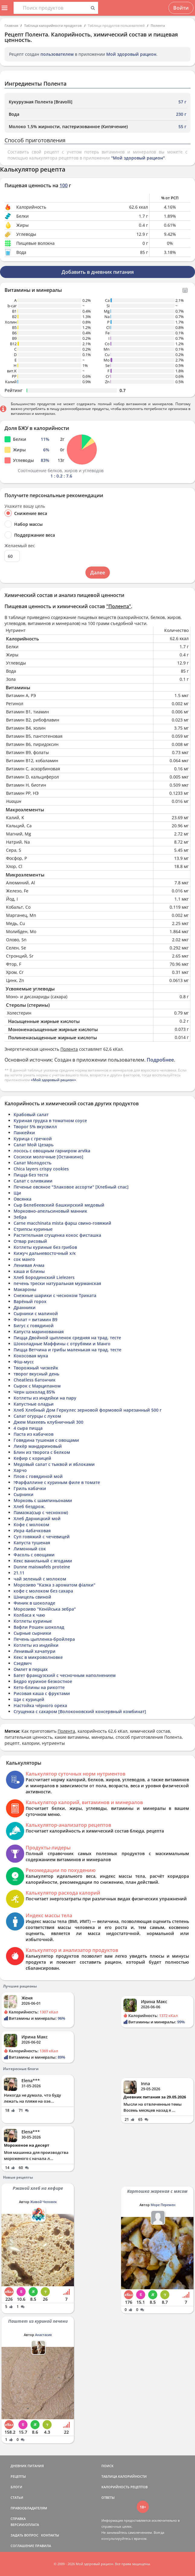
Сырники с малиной (36, 1313)
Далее (97, 572)
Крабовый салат (31, 1114)
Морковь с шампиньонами (43, 1500)
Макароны (25, 1289)
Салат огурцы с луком (37, 1416)
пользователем (57, 54)
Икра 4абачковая (32, 1530)
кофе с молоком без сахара (43, 1591)
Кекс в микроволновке (38, 1657)
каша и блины (29, 1271)
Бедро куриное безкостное (43, 1681)
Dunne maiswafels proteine (42, 1567)
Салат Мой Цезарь (33, 1145)
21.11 (19, 1573)
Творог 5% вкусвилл (35, 1126)
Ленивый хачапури (35, 1651)
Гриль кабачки (30, 1488)
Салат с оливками (33, 1181)
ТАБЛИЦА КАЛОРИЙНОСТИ (124, 2476)
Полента (158, 25)
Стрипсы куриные (33, 1229)
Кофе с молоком (31, 1524)
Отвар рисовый (30, 1241)
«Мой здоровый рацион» (53, 1079)
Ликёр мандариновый (38, 1446)
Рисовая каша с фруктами (42, 1693)
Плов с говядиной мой (38, 1476)
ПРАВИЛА (43, 2545)
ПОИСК (107, 2466)
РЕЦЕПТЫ (18, 2476)
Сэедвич (23, 1663)
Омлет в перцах (31, 1669)
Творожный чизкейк (36, 1368)
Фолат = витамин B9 (35, 1319)
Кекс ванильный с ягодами (43, 1561)
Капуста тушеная (32, 1542)
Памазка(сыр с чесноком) (41, 1512)
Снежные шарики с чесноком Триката (55, 1295)
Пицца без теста (31, 1175)
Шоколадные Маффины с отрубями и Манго (62, 1343)
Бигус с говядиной (34, 1325)
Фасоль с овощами (34, 1555)
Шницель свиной (32, 1597)
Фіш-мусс (24, 1362)
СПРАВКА (18, 2518)
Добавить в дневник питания (98, 272)
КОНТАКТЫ (50, 2535)
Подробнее (160, 1059)
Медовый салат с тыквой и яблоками (54, 1464)
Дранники (25, 1307)
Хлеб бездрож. (29, 1506)
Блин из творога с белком (42, 1452)
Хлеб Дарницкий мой (37, 1518)
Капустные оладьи (34, 1404)
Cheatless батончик (35, 1380)
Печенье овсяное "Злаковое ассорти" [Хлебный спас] (71, 1187)
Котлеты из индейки (36, 1645)
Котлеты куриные (33, 1621)
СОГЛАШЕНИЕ (22, 2545)
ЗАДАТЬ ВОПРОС (24, 2535)
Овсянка (22, 1199)
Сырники (24, 1494)
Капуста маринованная (39, 1331)
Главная (11, 25)
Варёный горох (30, 1301)
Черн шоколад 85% (34, 1392)
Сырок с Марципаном (37, 1386)
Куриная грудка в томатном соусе (50, 1120)
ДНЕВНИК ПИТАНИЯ (27, 2466)
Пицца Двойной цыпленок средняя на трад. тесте (67, 1337)
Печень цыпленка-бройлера (44, 1639)
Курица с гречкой (33, 1138)
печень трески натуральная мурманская (57, 1283)
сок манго (24, 1259)
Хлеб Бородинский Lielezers (44, 1277)
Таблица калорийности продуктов (53, 25)
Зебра (20, 1217)
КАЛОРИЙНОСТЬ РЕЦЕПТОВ (124, 2487)
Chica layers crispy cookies (41, 1169)
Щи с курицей (29, 1699)
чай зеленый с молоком (40, 1579)
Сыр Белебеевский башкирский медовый (59, 1205)
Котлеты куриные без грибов (45, 1247)
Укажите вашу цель (25, 506)
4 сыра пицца (28, 1428)
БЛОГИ (16, 2487)
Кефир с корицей (32, 1458)
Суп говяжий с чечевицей (42, 1536)
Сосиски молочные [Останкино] (48, 1157)
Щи (17, 1193)
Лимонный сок (30, 1549)
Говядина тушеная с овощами (46, 1440)
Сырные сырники (32, 1633)
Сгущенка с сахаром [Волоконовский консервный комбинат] (80, 1711)
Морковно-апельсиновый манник (50, 1211)
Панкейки (24, 1132)
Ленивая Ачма (29, 1265)
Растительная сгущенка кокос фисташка (57, 1235)
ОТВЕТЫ (108, 2497)
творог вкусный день (36, 1374)
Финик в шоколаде (34, 1603)
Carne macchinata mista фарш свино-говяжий (62, 1223)
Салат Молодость (32, 1163)
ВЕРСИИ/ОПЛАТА (25, 2524)
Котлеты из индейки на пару (45, 1398)
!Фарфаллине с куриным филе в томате (57, 1482)
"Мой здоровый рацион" (138, 158)
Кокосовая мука (31, 1356)
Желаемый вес (20, 545)
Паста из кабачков (33, 1434)
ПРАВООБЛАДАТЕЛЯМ (29, 2508)
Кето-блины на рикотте (39, 1687)
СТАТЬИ (17, 2497)
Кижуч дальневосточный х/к (45, 1253)
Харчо (20, 1470)
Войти (181, 8)
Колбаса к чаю (29, 1615)
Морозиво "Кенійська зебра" (45, 1609)
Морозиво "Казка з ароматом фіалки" (54, 1585)
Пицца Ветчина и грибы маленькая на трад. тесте (67, 1350)
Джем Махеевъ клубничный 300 (48, 1422)
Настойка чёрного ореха (40, 1705)
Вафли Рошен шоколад (39, 1627)
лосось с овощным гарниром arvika (52, 1151)
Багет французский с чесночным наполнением (65, 1675)
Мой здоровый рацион (131, 54)
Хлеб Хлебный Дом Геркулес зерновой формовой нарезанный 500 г (87, 1410)
